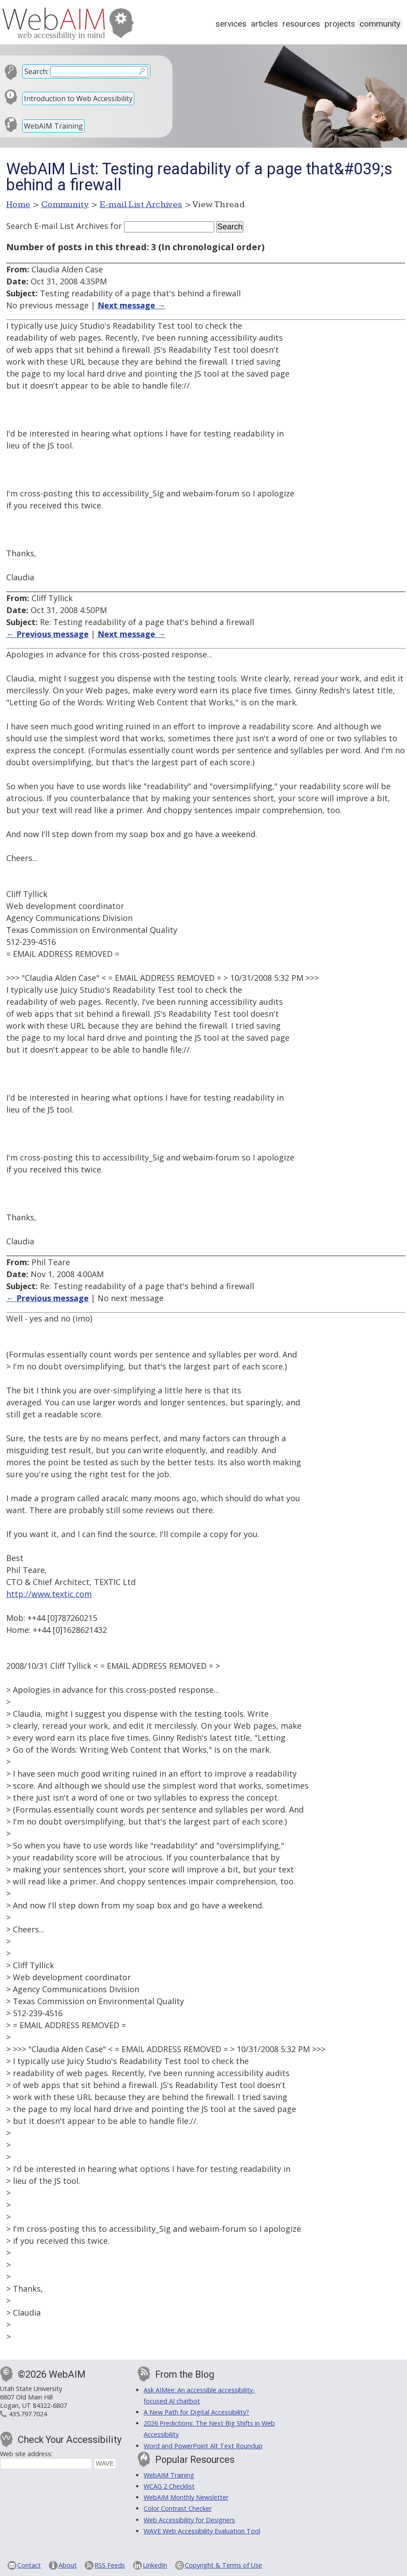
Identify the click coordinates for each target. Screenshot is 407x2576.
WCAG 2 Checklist (169, 2486)
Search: (36, 71)
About (68, 2565)
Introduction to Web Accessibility (78, 98)
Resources (301, 24)
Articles (264, 24)
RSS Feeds (109, 2565)
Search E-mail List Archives (57, 225)
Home (18, 204)
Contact (29, 2565)
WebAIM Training (53, 126)
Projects (340, 24)
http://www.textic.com (49, 1594)
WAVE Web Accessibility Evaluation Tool (202, 2531)
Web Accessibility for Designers (189, 2520)
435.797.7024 (28, 2414)
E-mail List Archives (141, 204)
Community (380, 24)
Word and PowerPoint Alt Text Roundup (203, 2446)
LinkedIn (155, 2565)
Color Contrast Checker (177, 2508)
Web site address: (26, 2454)
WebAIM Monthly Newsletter (186, 2497)
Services (231, 24)
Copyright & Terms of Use (223, 2565)
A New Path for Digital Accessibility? (196, 2412)
